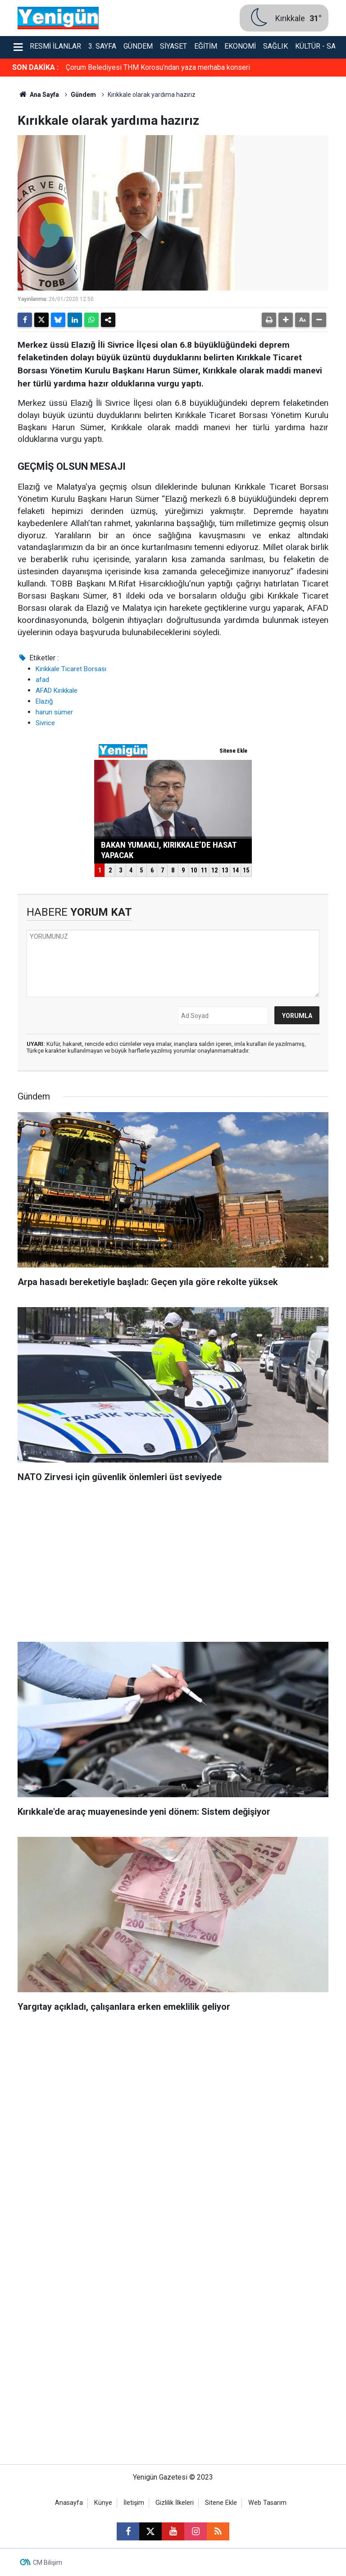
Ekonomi (240, 46)
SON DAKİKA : (35, 67)
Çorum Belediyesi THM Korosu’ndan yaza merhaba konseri (158, 67)
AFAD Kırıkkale (56, 690)
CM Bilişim (47, 2562)
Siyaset (173, 46)
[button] (285, 320)
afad (42, 680)
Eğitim (205, 46)
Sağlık (275, 46)
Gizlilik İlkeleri (174, 2503)
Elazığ (44, 701)
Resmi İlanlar (55, 46)
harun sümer (54, 712)
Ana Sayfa (38, 94)
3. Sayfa (102, 46)
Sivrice (45, 723)
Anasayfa (69, 2503)
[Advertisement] (173, 1565)
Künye (103, 2503)
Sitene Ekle (221, 2503)
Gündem (138, 46)
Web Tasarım (267, 2503)
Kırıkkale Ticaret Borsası (71, 669)
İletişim (133, 2503)
